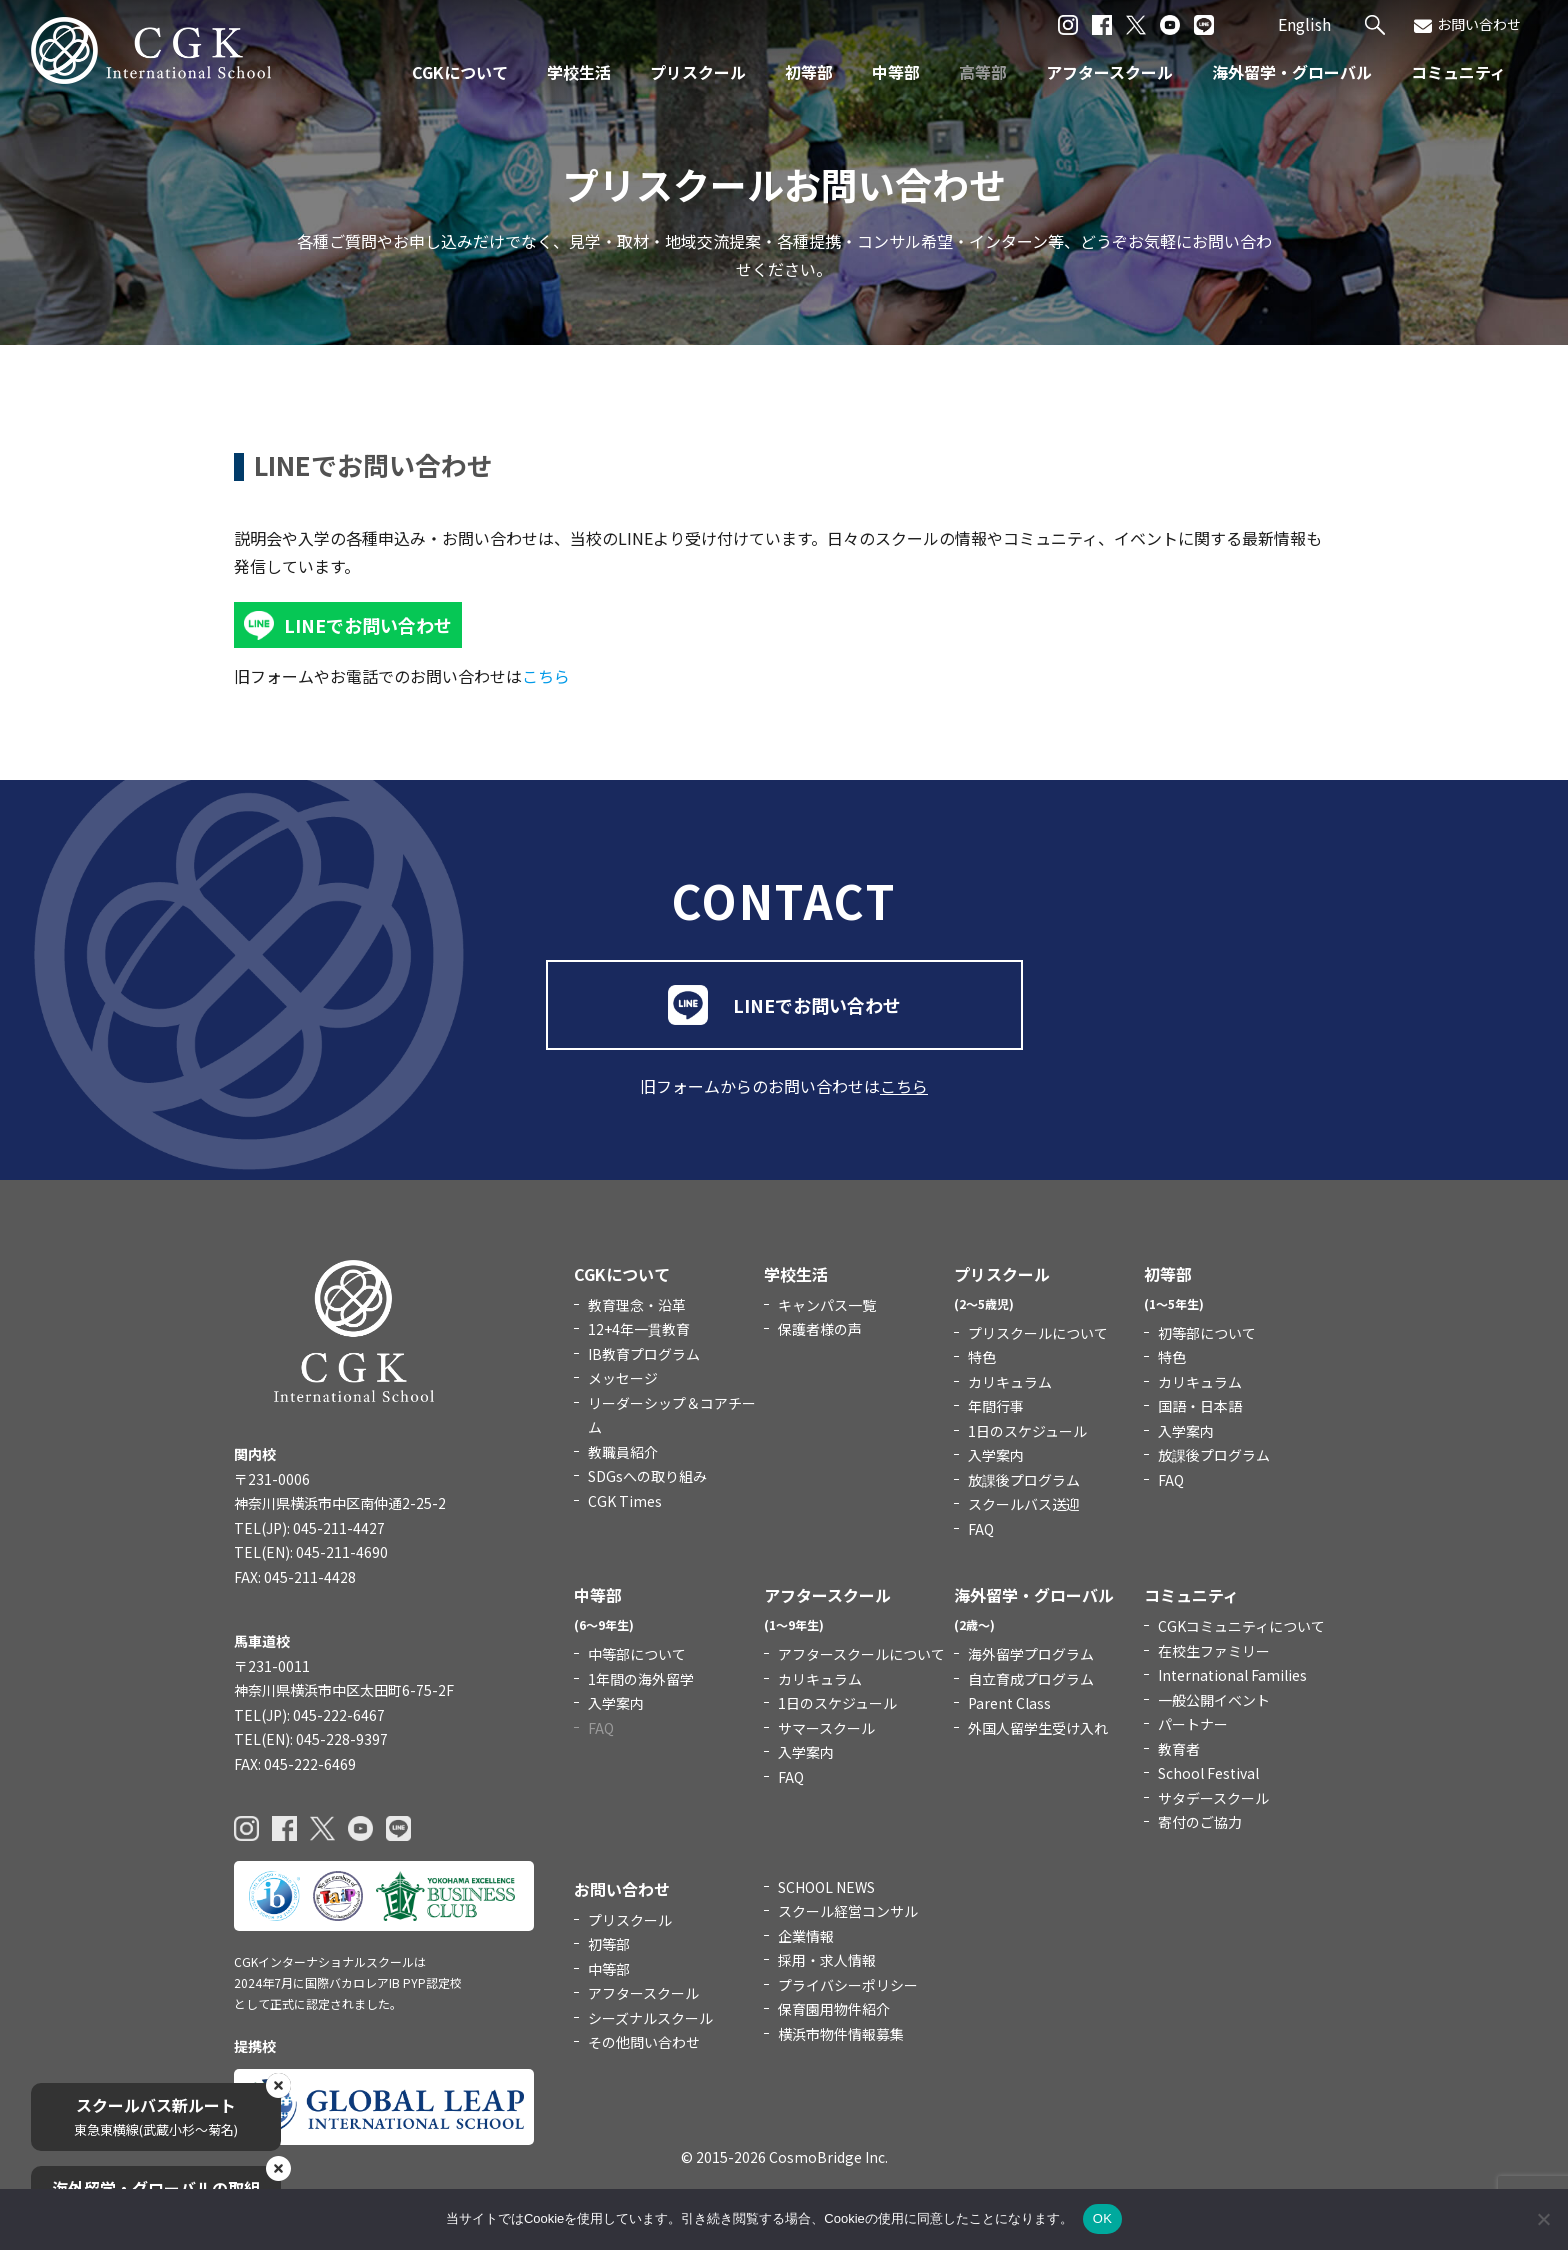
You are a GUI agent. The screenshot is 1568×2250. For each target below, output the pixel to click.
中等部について (637, 1654)
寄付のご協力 (1200, 1822)
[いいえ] (1543, 2219)
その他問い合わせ (644, 2042)
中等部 (896, 72)
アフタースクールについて (861, 1654)
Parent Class (1009, 1703)
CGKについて (460, 72)
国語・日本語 (1200, 1406)
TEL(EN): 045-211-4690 (311, 1552)
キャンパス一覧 (827, 1305)
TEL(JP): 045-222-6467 (309, 1715)
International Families (1232, 1675)
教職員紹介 (623, 1452)
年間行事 (996, 1406)
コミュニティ (1458, 72)
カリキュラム (1010, 1382)
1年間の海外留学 (641, 1679)
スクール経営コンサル (848, 1911)
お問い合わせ (1468, 24)
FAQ (981, 1529)
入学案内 (996, 1455)
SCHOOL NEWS (826, 1887)
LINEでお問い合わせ (368, 625)
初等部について (1207, 1333)
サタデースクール (1213, 1798)
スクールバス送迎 (1024, 1504)
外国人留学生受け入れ (1038, 1728)
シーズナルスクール (650, 2018)
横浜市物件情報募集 (841, 2034)
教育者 (1179, 1749)
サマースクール (826, 1728)
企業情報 (806, 1936)
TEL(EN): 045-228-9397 (311, 1739)
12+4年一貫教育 (639, 1329)
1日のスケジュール (1027, 1431)
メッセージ (623, 1378)
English (1304, 24)
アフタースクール (1109, 72)
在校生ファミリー (1214, 1651)
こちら (546, 676)
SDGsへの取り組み (647, 1476)
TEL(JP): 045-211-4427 (309, 1528)
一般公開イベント (1214, 1700)
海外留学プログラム (1031, 1654)
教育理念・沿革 (637, 1305)
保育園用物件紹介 (834, 2009)
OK (1102, 2218)
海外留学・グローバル (1292, 72)
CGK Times (625, 1501)
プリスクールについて (1038, 1333)
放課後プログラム (1024, 1480)
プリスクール (698, 72)
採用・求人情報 (827, 1960)
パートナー (1193, 1724)
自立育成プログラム (1031, 1679)
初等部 (809, 72)
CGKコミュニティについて (1241, 1626)
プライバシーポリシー (848, 1985)
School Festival (1208, 1773)
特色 (982, 1357)
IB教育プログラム (644, 1354)
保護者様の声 (820, 1329)
